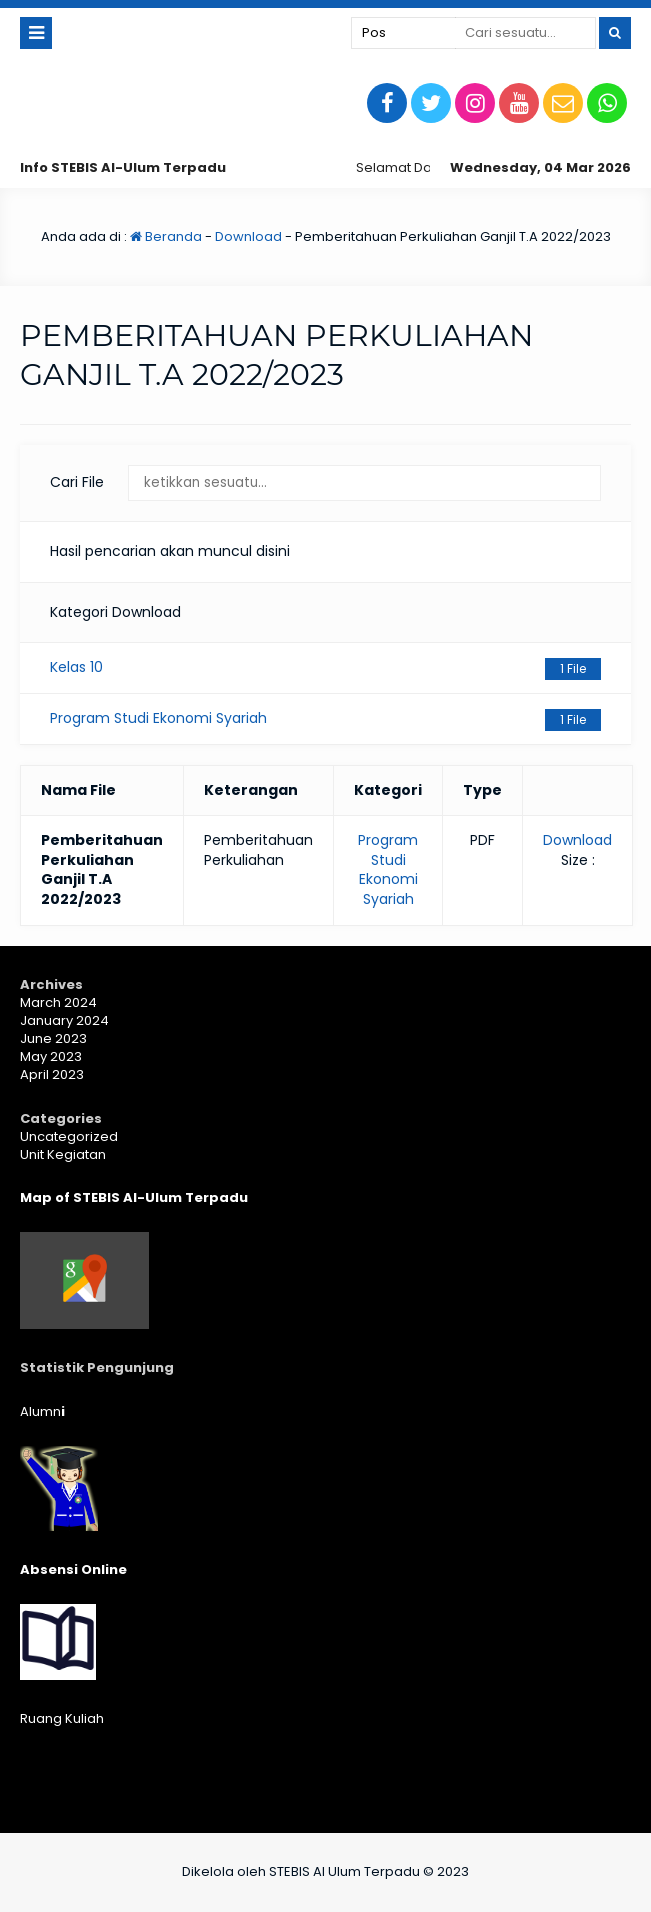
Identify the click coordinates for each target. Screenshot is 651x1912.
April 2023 (52, 1074)
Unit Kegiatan (63, 1154)
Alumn (42, 1411)
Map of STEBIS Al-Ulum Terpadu (134, 1197)
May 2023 (51, 1056)
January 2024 (64, 1020)
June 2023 (53, 1038)
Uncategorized (69, 1136)
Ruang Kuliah (62, 1718)
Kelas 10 (325, 668)
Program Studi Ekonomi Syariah (325, 719)
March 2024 (58, 1002)
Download (248, 236)
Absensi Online (73, 1569)
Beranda (166, 236)
